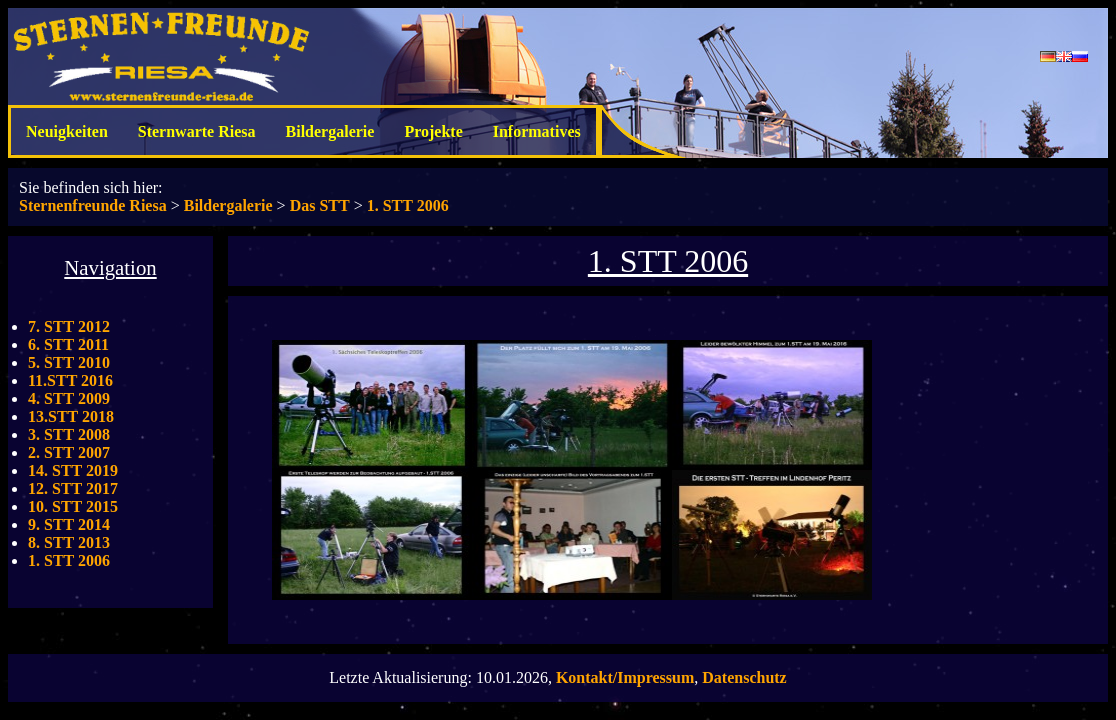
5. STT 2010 (69, 362)
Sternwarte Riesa (197, 131)
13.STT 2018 (71, 416)
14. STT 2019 (73, 470)
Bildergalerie (330, 131)
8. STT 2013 (69, 542)
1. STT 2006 (408, 205)
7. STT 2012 (69, 326)
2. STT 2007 (69, 452)
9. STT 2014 (69, 524)
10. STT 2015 (73, 506)
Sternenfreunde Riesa (93, 205)
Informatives (537, 131)
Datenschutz (744, 677)
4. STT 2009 (69, 398)
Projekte (433, 131)
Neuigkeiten (67, 131)
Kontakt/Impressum (625, 677)
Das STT (320, 205)
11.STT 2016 (70, 380)
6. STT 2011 (68, 344)
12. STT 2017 (73, 488)
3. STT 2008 (69, 434)
